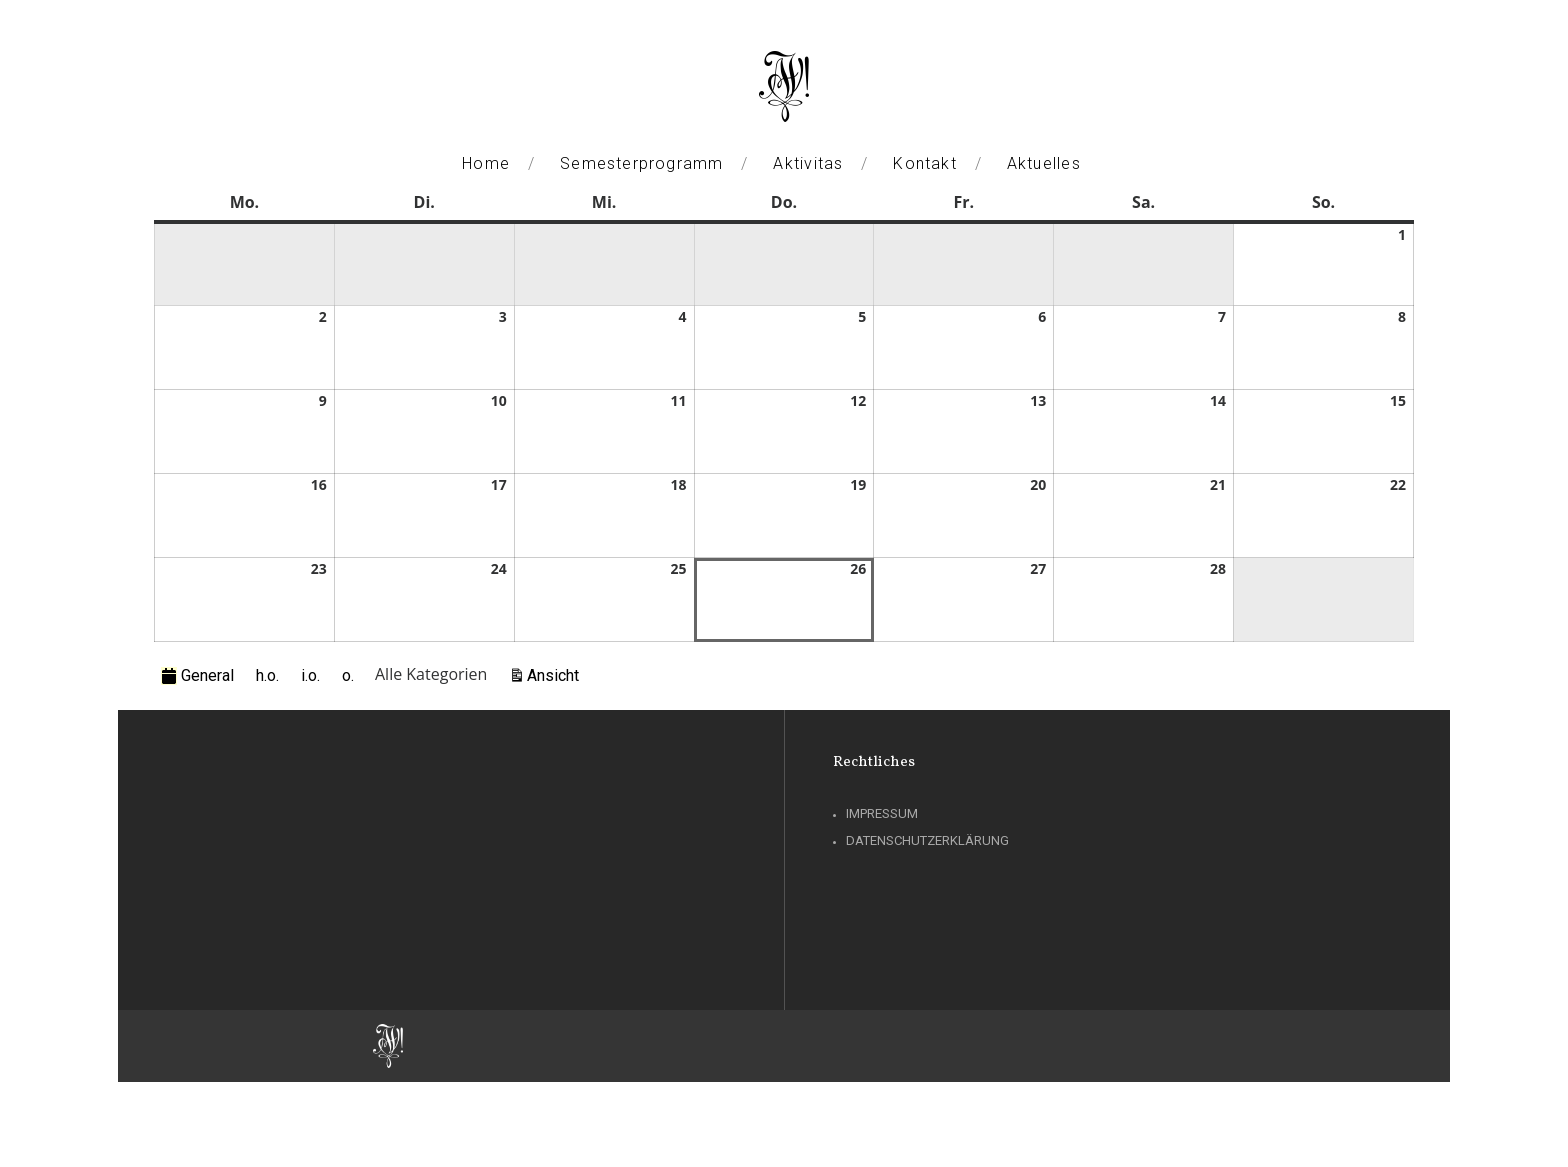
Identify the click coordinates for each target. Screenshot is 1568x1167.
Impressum (882, 813)
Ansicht (556, 673)
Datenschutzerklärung (927, 840)
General (197, 675)
